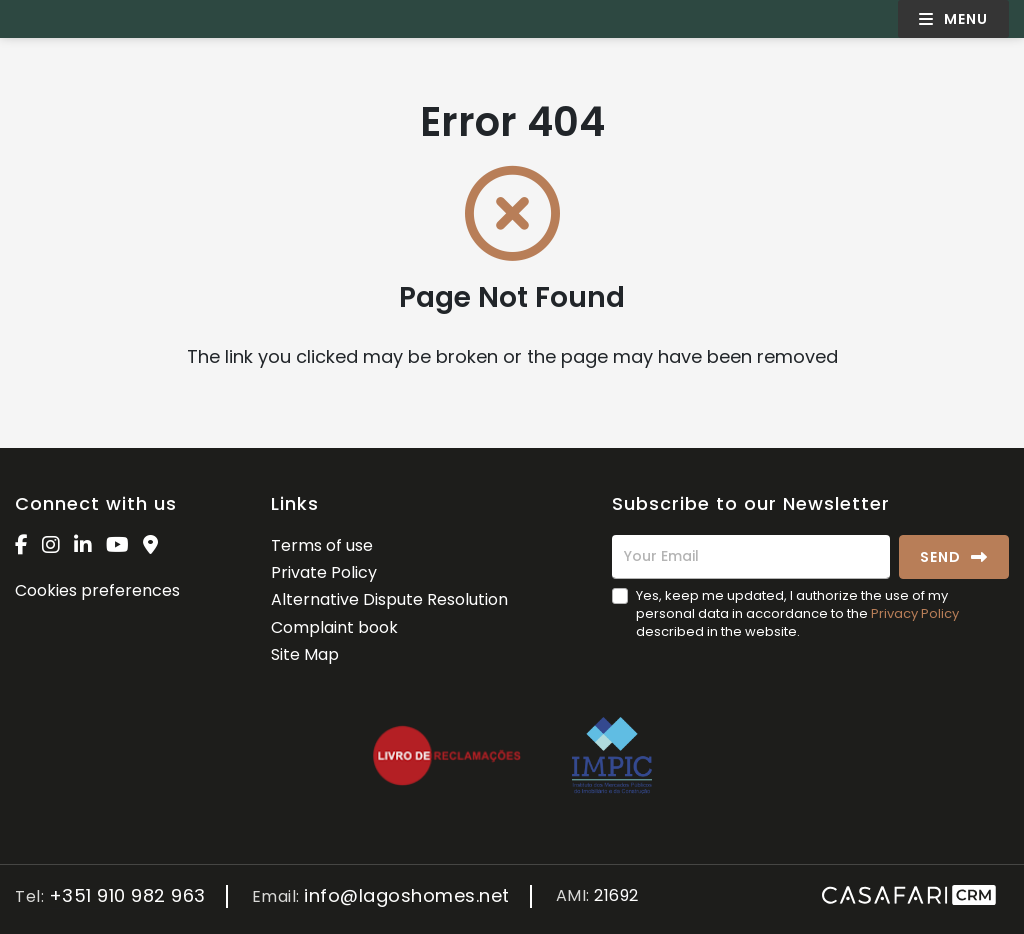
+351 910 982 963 (127, 896)
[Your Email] (751, 557)
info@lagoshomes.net (407, 896)
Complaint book (334, 627)
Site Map (305, 654)
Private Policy (324, 572)
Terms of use (322, 545)
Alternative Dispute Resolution (389, 599)
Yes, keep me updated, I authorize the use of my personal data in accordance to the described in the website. (797, 613)
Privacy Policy (915, 613)
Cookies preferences (97, 590)
